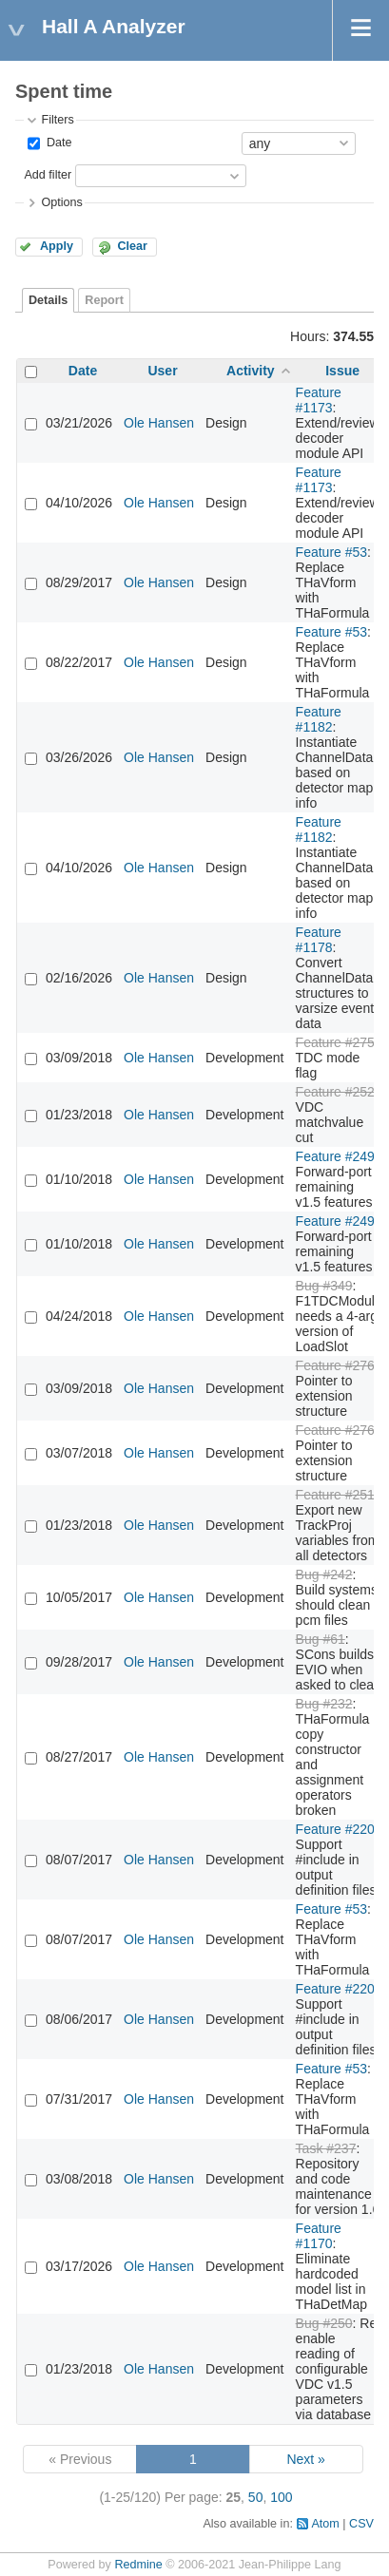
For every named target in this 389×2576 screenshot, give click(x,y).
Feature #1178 (318, 940)
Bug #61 (320, 1639)
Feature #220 (335, 1829)
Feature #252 (335, 1091)
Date (57, 142)
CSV (361, 2523)
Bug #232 (324, 1703)
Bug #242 (324, 1574)
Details (48, 300)
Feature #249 (335, 1156)
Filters (57, 119)
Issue (342, 370)
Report (104, 300)
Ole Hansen (159, 422)
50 (255, 2497)
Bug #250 (324, 2323)
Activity (250, 370)
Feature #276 (335, 1365)
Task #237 (326, 2148)
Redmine (138, 2564)
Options (61, 202)
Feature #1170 (318, 2236)
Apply (56, 246)
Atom (325, 2523)
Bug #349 (324, 1285)
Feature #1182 (318, 719)
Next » (305, 2459)
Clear (132, 246)
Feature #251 (335, 1494)
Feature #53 (332, 552)
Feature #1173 (318, 400)
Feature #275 (335, 1042)
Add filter (47, 174)
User (162, 370)
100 (281, 2497)
